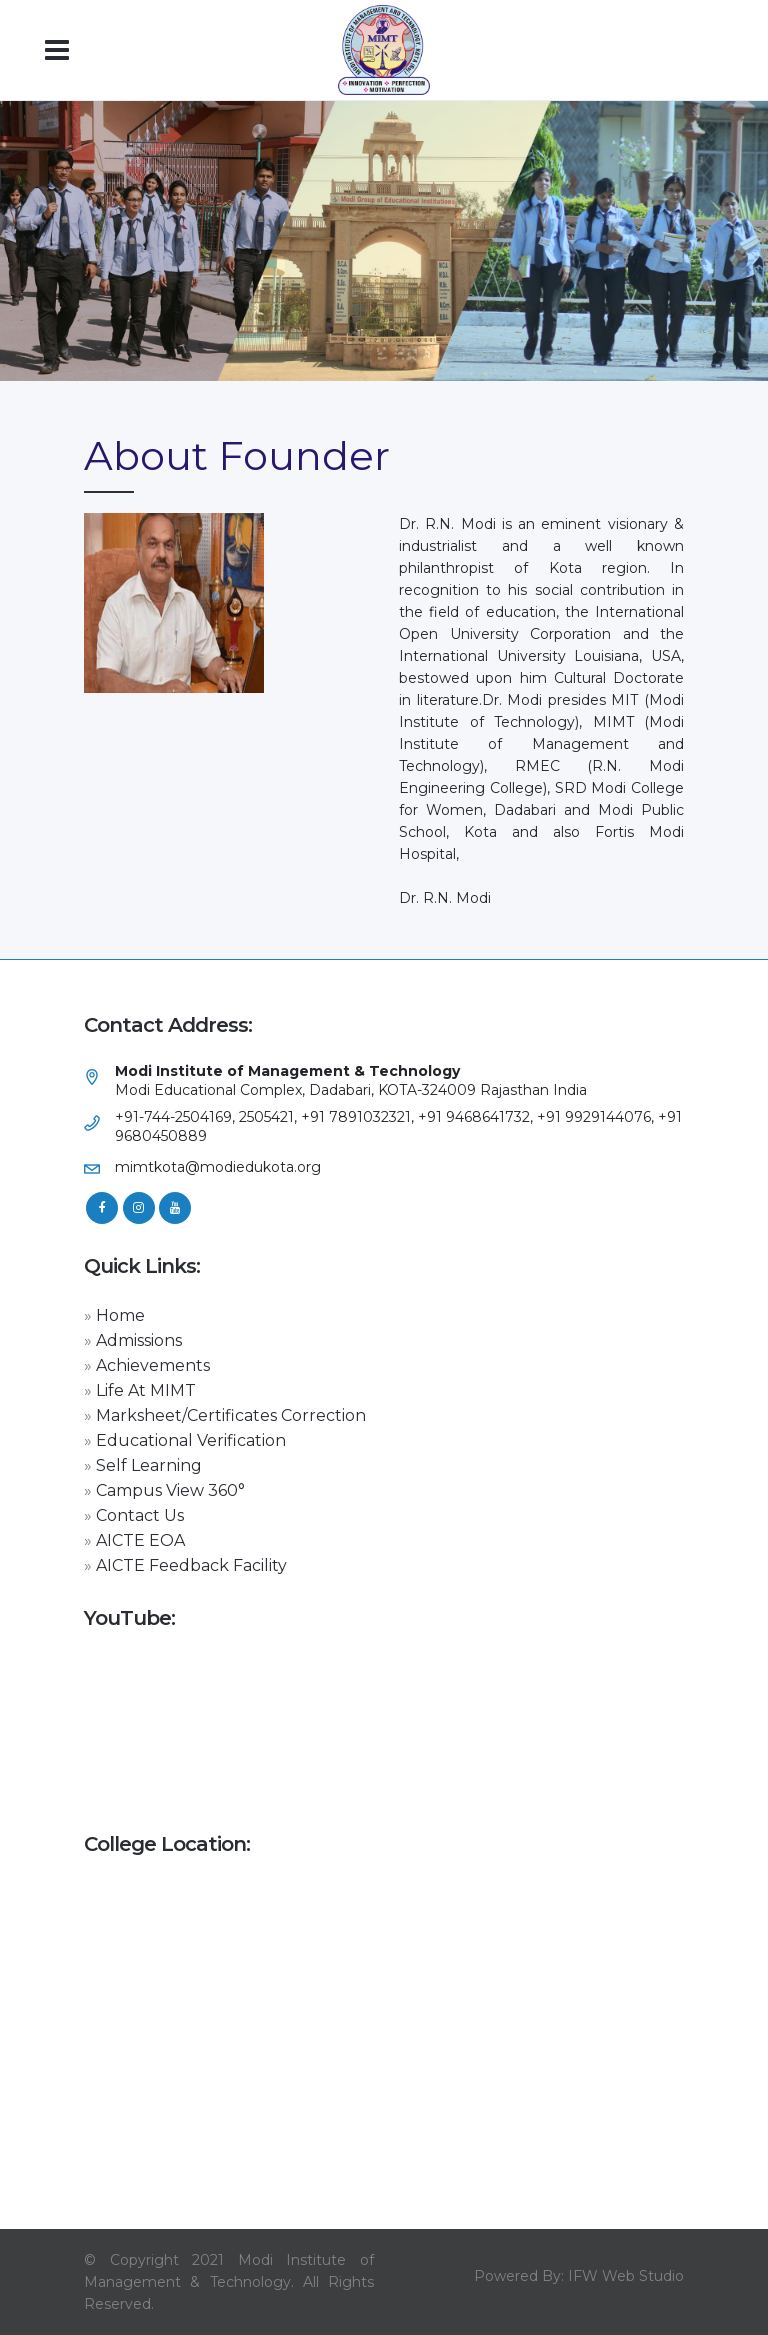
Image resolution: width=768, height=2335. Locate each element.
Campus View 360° (170, 1490)
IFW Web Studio (626, 2276)
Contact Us (140, 1515)
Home (120, 1315)
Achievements (153, 1365)
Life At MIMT (146, 1390)
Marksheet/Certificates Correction (231, 1415)
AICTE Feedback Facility (191, 1565)
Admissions (139, 1340)
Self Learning (149, 1465)
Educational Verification (191, 1440)
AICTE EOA (140, 1540)
